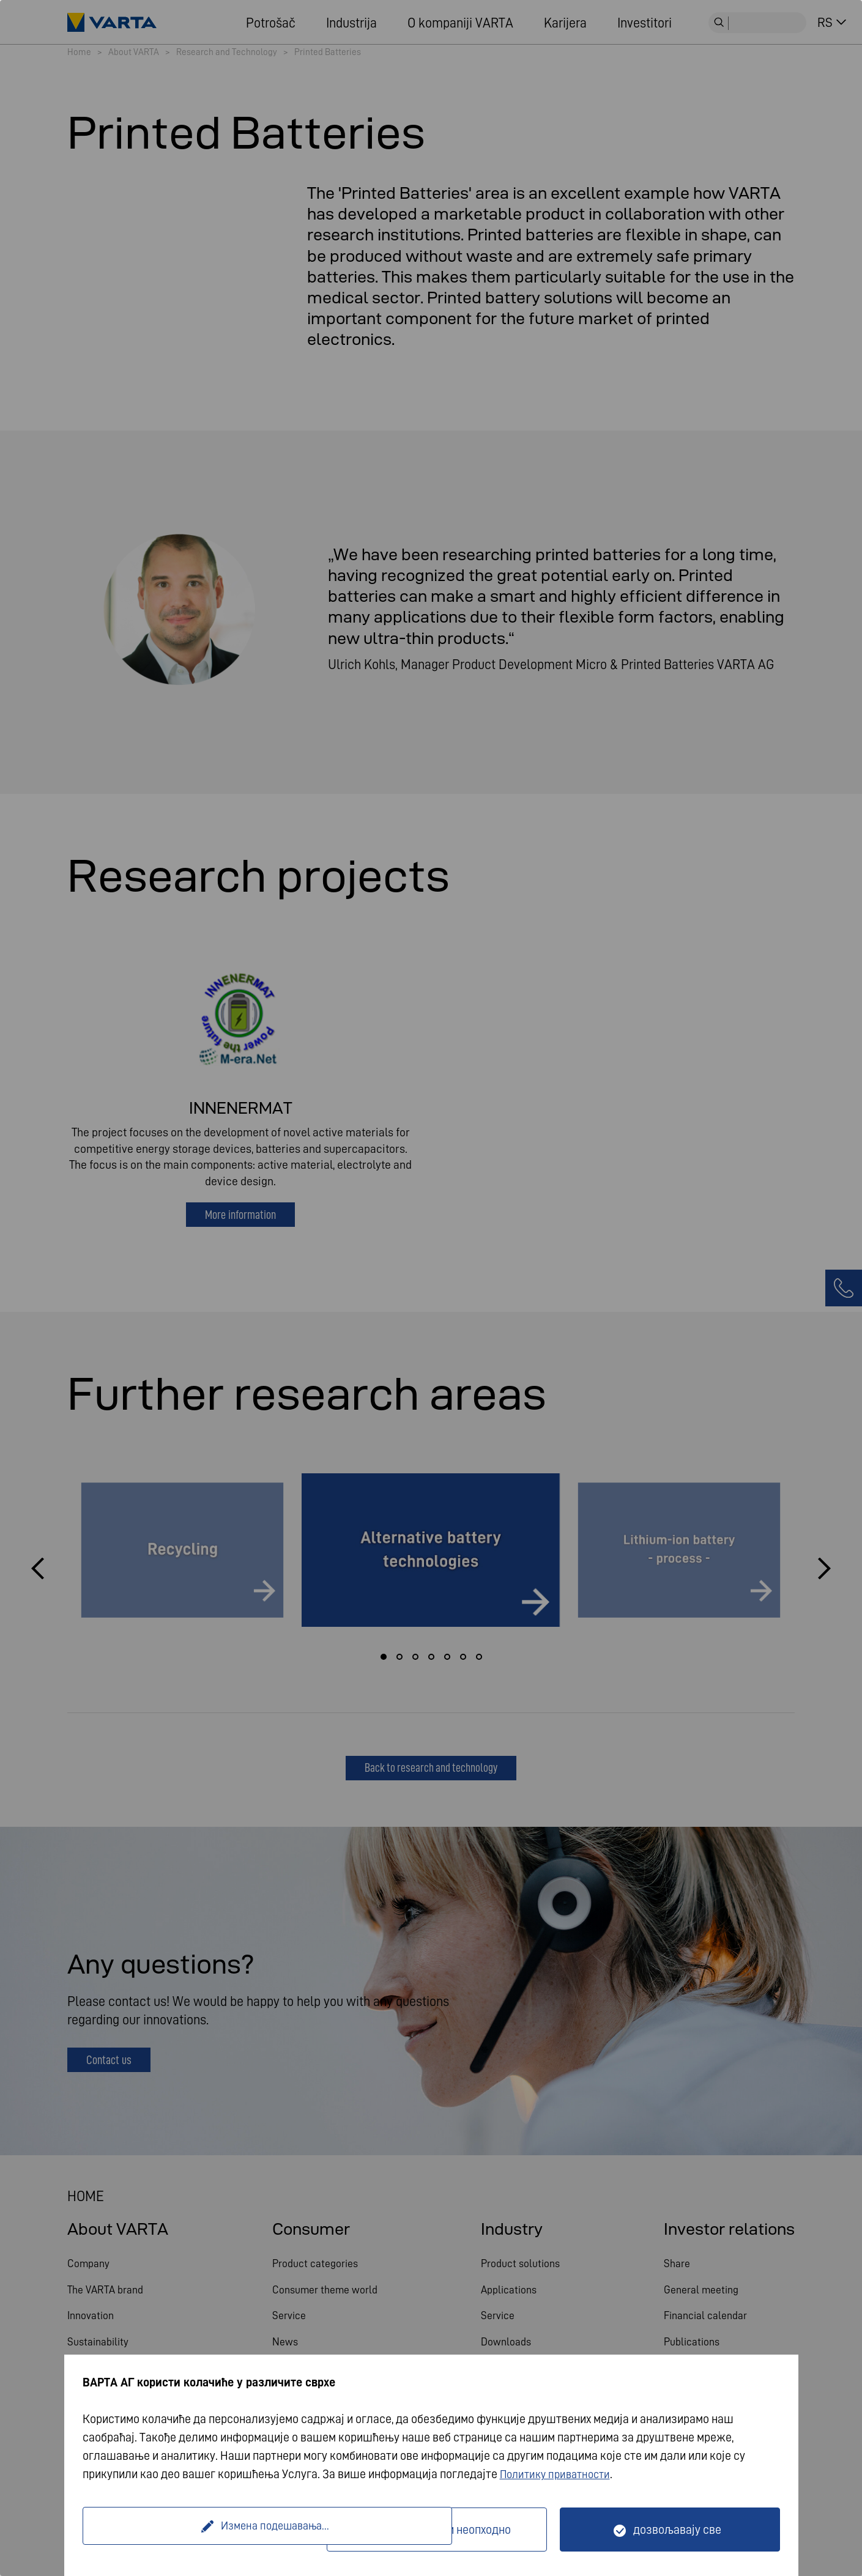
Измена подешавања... (206, 2529)
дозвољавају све (677, 2529)
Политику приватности (559, 2474)
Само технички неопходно (444, 2529)
